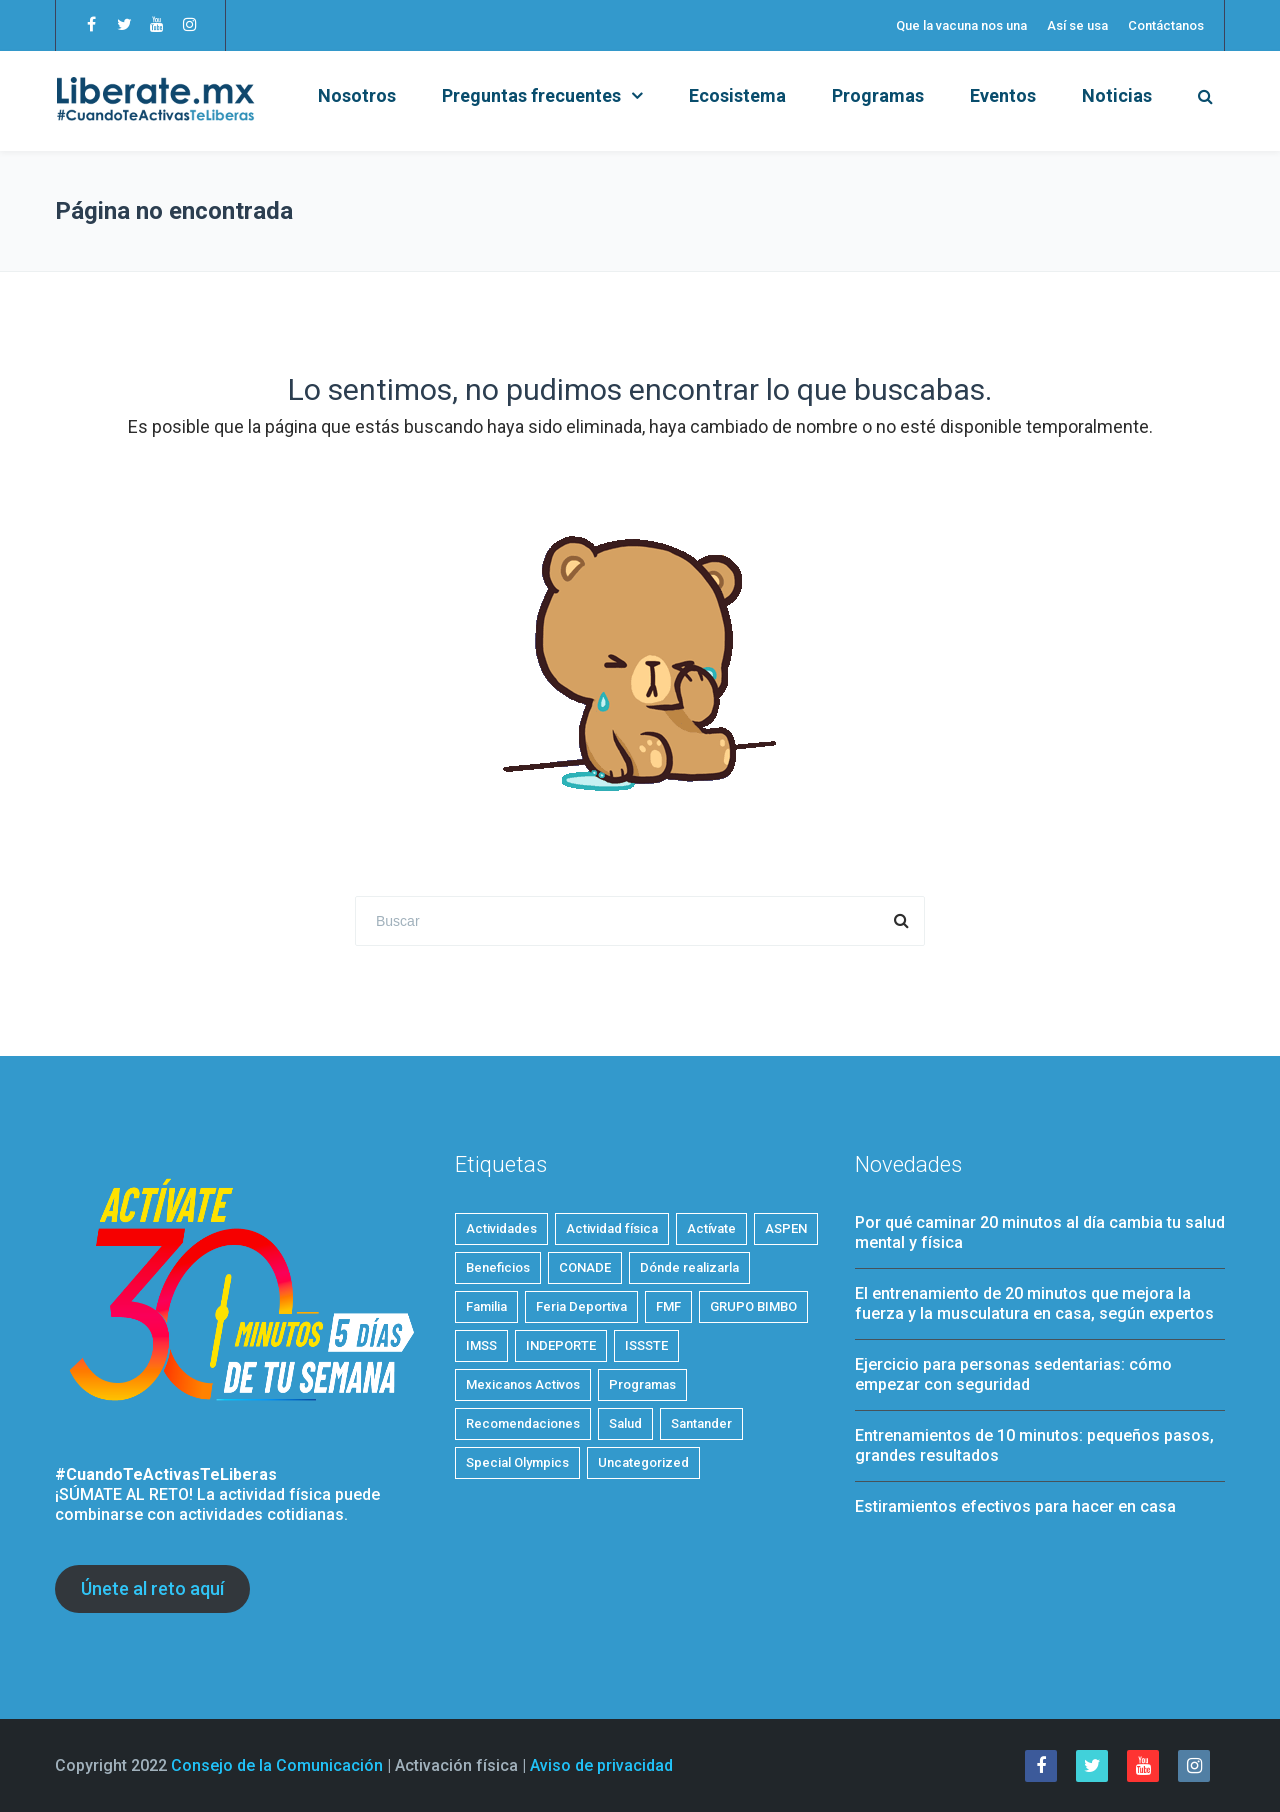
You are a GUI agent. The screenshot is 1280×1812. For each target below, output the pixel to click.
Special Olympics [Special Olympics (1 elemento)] (517, 1462)
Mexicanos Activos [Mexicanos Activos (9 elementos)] (523, 1384)
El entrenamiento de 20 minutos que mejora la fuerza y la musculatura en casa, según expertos (1034, 1303)
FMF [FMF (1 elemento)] (668, 1306)
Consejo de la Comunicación (277, 1765)
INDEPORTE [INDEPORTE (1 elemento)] (561, 1345)
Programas (878, 95)
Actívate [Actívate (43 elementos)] (711, 1228)
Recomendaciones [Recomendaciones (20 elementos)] (523, 1423)
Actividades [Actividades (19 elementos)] (501, 1228)
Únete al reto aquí (152, 1588)
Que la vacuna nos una (961, 25)
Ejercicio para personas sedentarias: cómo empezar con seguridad (1013, 1374)
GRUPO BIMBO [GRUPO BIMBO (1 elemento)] (753, 1306)
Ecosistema (737, 95)
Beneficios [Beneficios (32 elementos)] (498, 1267)
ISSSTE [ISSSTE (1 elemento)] (646, 1345)
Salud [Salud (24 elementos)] (625, 1423)
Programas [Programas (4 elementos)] (642, 1384)
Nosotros (357, 95)
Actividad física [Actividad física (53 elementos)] (612, 1228)
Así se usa (1077, 25)
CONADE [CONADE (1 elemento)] (585, 1267)
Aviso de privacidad (601, 1765)
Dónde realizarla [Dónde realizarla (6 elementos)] (689, 1267)
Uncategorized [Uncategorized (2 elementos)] (643, 1462)
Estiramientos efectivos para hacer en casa (1015, 1506)
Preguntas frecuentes (531, 95)
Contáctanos (1166, 25)
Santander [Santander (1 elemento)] (701, 1423)
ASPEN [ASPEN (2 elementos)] (786, 1228)
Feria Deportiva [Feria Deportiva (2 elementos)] (581, 1306)
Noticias (1117, 95)
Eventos (1003, 95)
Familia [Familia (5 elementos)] (486, 1306)
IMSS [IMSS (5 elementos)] (481, 1345)
